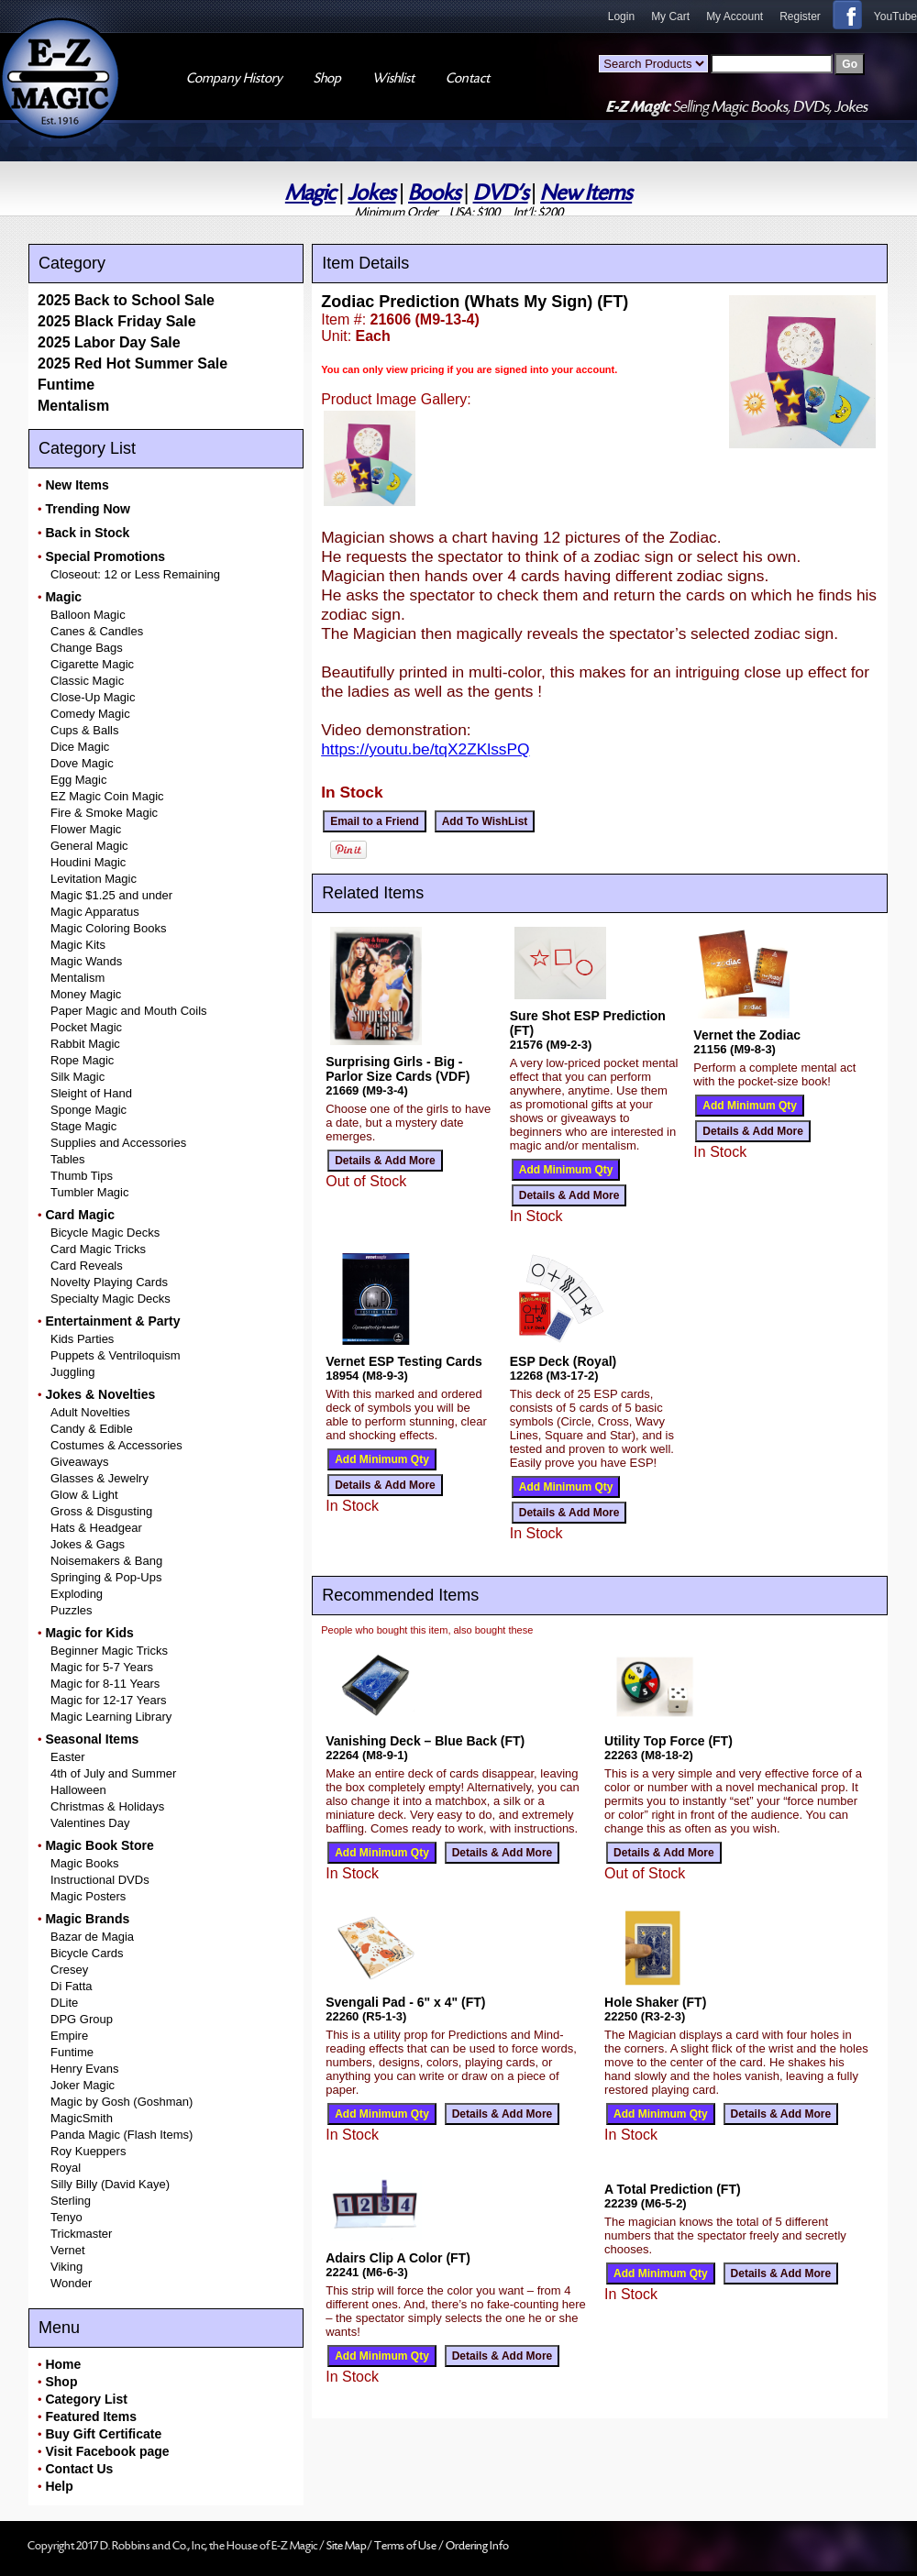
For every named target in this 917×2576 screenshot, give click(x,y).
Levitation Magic (93, 879)
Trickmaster (81, 2233)
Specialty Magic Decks (110, 1298)
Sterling (70, 2200)
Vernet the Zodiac (747, 1035)
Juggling (72, 1372)
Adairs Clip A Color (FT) (398, 2258)
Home (63, 2364)
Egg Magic (78, 780)
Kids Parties (82, 1339)
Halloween (78, 1790)
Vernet (67, 2250)
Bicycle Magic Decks (105, 1232)
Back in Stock (87, 532)
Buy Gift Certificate (103, 2434)
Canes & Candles (96, 631)
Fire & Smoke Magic (104, 813)
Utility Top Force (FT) (668, 1741)
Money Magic (85, 994)
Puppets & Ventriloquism (115, 1355)
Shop (61, 2381)
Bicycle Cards (86, 1953)
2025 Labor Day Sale (109, 342)
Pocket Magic (86, 1027)
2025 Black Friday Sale (117, 321)
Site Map (346, 2545)
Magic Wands (86, 961)
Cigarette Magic (92, 664)
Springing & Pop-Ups (105, 1577)
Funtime (66, 384)
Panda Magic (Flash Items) (121, 2134)
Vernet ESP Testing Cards (404, 1361)
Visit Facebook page (107, 2451)
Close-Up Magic (92, 697)
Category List (86, 2399)
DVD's (500, 193)
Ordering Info (477, 2545)
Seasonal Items (91, 1739)
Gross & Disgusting (101, 1511)
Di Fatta (71, 1986)
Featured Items (91, 2416)
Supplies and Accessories (118, 1143)
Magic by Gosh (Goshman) (121, 2101)
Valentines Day (89, 1823)
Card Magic (79, 1214)
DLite (64, 2002)
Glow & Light (84, 1495)
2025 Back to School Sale (126, 300)
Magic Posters (88, 1896)
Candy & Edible (91, 1429)
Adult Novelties (90, 1412)
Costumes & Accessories (116, 1445)
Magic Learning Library (110, 1716)
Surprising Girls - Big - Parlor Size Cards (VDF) (398, 1069)
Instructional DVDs (99, 1880)
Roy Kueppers (88, 2151)
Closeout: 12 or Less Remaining (135, 574)
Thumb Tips (81, 1176)
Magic (310, 193)
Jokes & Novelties (100, 1394)
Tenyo (66, 2217)
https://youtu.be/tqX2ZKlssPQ (425, 749)
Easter (67, 1757)
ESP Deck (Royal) (563, 1361)
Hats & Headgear (96, 1528)
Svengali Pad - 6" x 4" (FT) (405, 2002)
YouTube (895, 16)
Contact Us (79, 2468)
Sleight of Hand (91, 1093)
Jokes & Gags (87, 1544)
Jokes (371, 193)
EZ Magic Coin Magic (107, 796)
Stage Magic (83, 1126)
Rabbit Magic (85, 1044)
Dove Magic (82, 763)
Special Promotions (105, 556)
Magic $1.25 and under (111, 895)
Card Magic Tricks (98, 1249)
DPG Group (81, 2019)
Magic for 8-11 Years (105, 1683)
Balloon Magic (88, 615)
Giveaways (79, 1462)
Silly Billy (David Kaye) (110, 2184)
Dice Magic (79, 747)
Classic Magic (87, 681)
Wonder (71, 2283)
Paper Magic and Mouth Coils (128, 1011)
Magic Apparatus (94, 912)
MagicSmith (81, 2118)
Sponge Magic (88, 1110)
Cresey (69, 1969)
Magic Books (84, 1863)
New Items (586, 193)
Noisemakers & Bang (106, 1561)
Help (58, 2486)
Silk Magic (77, 1077)
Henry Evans (84, 2068)
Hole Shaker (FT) (655, 2002)
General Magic (89, 846)
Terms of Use (406, 2545)
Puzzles (71, 1610)
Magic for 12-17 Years (108, 1700)
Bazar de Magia (92, 1936)
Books (434, 193)
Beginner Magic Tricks (109, 1650)
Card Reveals (86, 1265)
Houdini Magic (88, 862)
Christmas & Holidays (107, 1806)
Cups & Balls (84, 730)
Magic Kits (77, 945)
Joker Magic (82, 2085)
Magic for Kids (89, 1632)
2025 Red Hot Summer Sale (132, 363)
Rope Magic (82, 1060)
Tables (67, 1159)
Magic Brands (87, 1918)
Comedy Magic (90, 714)
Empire (69, 2035)
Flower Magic (85, 829)
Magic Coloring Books (108, 928)
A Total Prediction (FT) (672, 2189)
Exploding (76, 1594)
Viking (66, 2266)
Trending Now (87, 508)
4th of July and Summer (113, 1773)
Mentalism (73, 405)
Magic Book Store (99, 1845)
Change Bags (86, 648)
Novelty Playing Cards (109, 1282)
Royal (65, 2167)
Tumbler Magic (89, 1192)
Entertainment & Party (112, 1321)
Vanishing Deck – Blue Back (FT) (425, 1741)
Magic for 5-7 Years (101, 1667)
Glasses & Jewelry (99, 1478)
